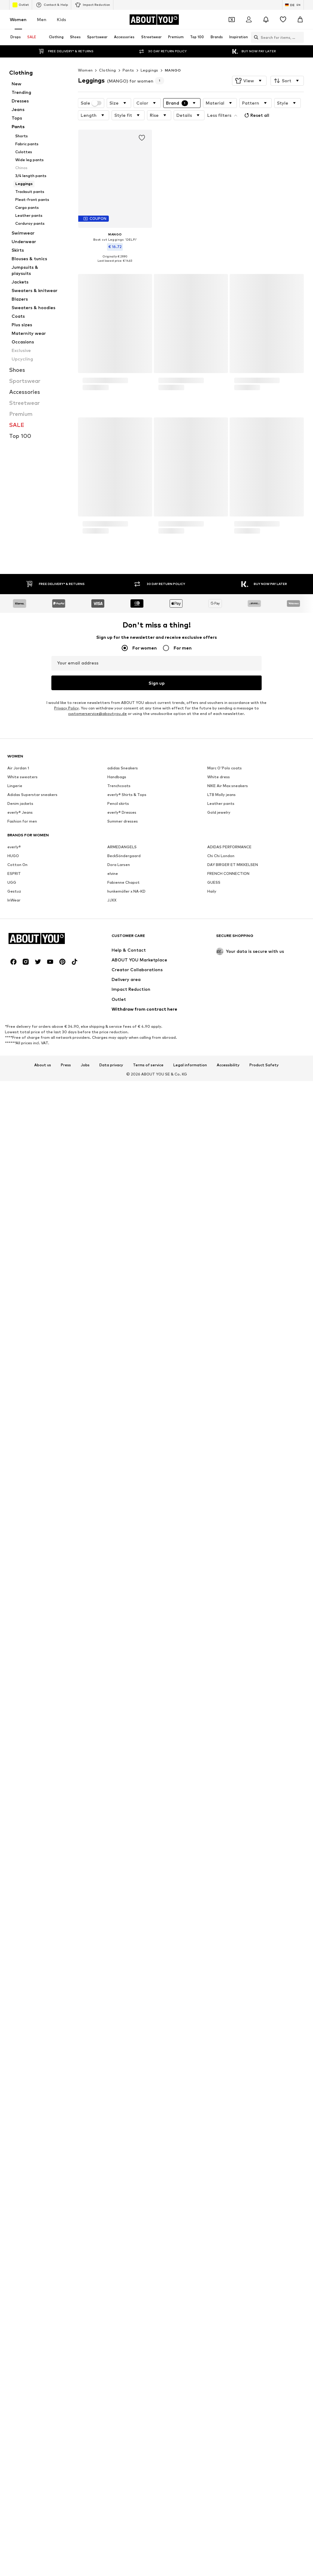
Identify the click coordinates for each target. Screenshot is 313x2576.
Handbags (116, 2110)
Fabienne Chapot (123, 2216)
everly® (14, 2180)
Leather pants (220, 2137)
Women (18, 19)
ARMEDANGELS (122, 2180)
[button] (249, 81)
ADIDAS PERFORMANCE (229, 2180)
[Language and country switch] (293, 5)
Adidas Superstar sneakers (32, 2128)
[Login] (248, 19)
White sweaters (22, 2110)
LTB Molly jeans (221, 2128)
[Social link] (13, 2484)
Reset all (256, 115)
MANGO (173, 70)
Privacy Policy (66, 1853)
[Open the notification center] (266, 19)
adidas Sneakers (122, 2102)
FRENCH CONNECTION (228, 2207)
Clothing (107, 70)
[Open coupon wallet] (231, 19)
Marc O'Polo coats (224, 2102)
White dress (218, 2110)
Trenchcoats (119, 2119)
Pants (128, 70)
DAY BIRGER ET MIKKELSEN (232, 2198)
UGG (11, 2216)
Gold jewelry (218, 2146)
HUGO (13, 2189)
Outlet (21, 4)
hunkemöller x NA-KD (126, 2225)
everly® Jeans (20, 2146)
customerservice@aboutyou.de (97, 1859)
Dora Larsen (118, 2198)
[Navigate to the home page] (154, 19)
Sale (91, 103)
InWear (13, 2234)
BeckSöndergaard (124, 2189)
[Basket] (300, 19)
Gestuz (14, 2225)
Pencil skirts (118, 2137)
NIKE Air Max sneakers (227, 2119)
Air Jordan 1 (18, 2102)
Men (41, 19)
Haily (211, 2225)
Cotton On (17, 2198)
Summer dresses (122, 2155)
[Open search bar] (248, 37)
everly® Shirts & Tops (126, 2128)
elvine (112, 2207)
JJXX (111, 2234)
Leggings (149, 70)
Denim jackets (20, 2137)
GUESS (213, 2216)
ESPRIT (14, 2207)
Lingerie (14, 2119)
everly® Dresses (121, 2146)
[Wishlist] (283, 19)
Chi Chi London (220, 2189)
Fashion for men (22, 2155)
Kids (61, 19)
